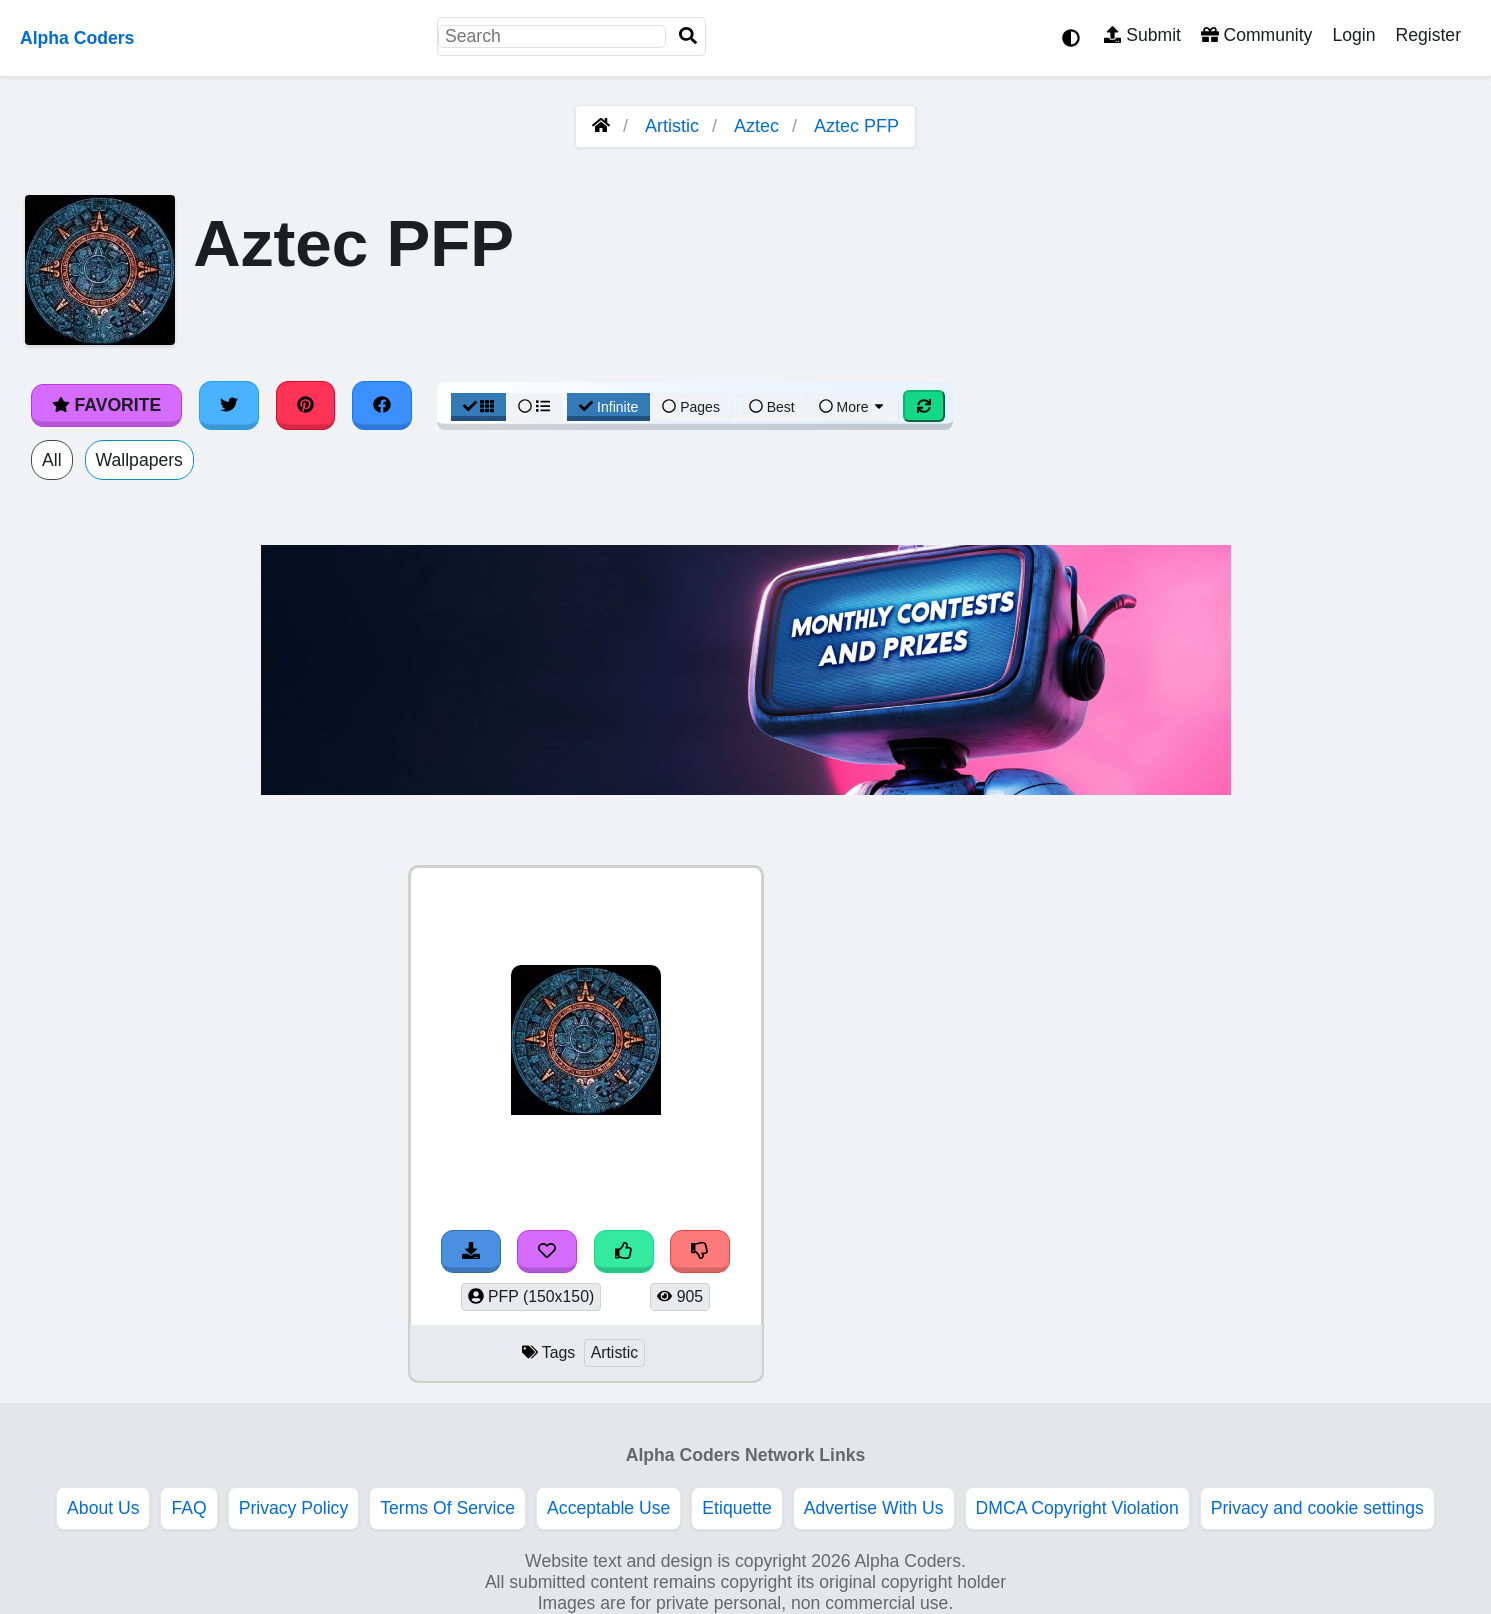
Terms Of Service (447, 1508)
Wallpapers (139, 460)
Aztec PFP (856, 126)
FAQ (188, 1508)
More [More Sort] (853, 407)
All (52, 460)
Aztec (756, 126)
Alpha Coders (77, 38)
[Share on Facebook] (382, 405)
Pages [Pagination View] (691, 407)
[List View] (534, 407)
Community (1256, 35)
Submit (1142, 35)
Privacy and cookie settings (1317, 1508)
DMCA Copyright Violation (1077, 1508)
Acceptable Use (608, 1508)
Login (1353, 35)
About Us (103, 1508)
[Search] (688, 36)
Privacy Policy (294, 1508)
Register (1428, 35)
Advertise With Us (874, 1508)
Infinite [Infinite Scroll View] (608, 407)
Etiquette (736, 1508)
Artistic (672, 126)
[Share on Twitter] (229, 405)
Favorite (106, 405)
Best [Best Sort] (772, 407)
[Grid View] (479, 407)
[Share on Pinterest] (306, 405)
